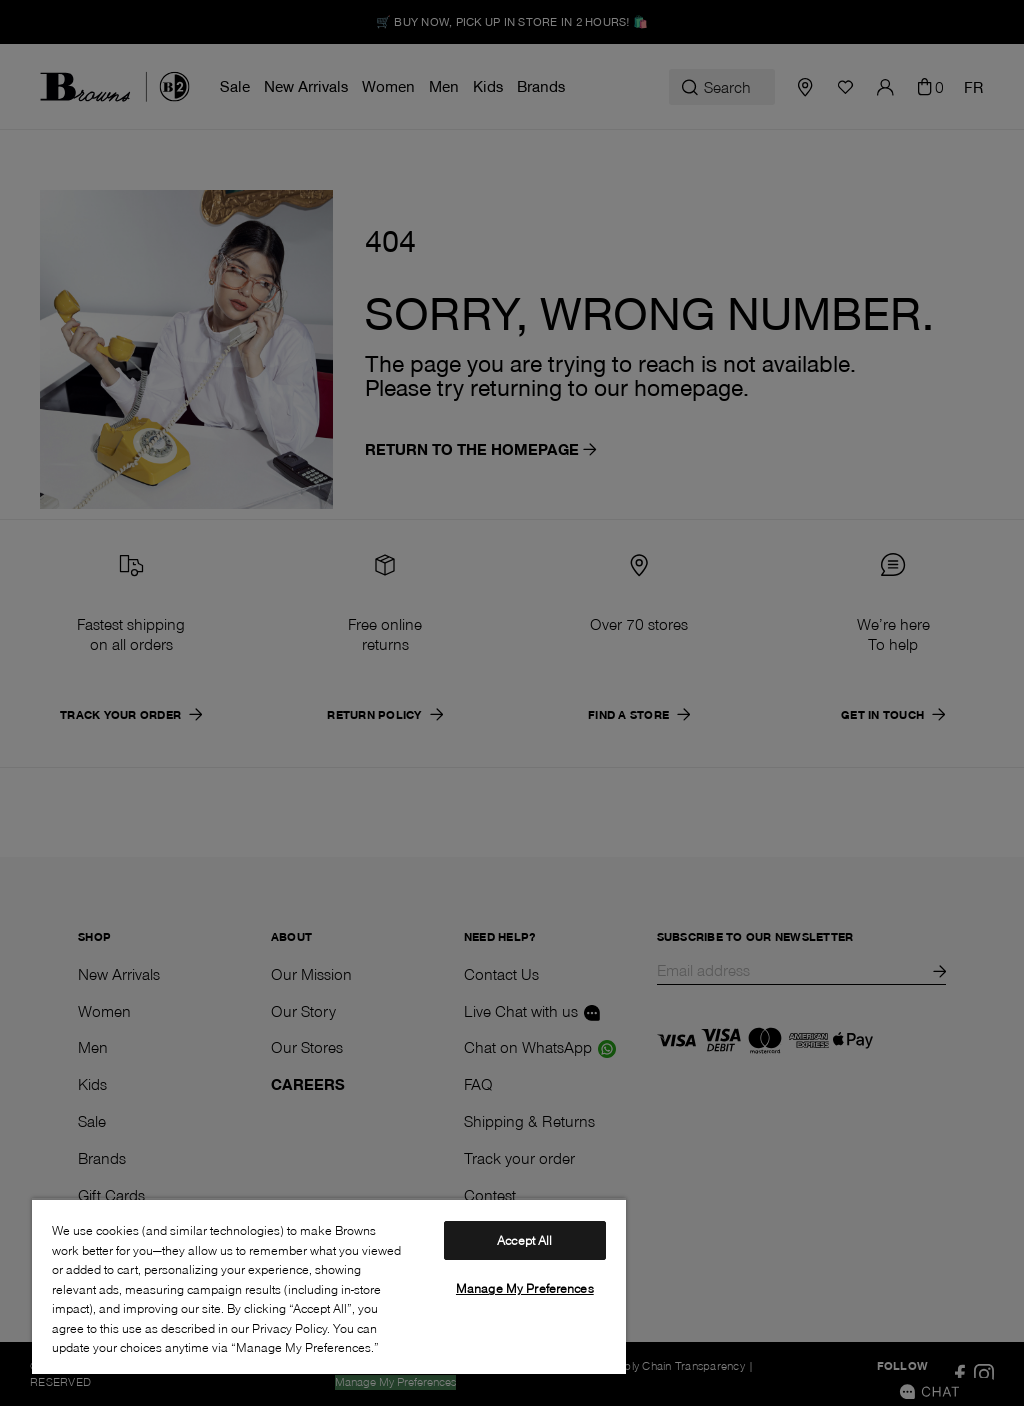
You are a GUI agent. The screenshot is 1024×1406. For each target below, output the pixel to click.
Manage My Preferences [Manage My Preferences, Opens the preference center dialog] (525, 1288)
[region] (329, 1286)
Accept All (524, 1240)
